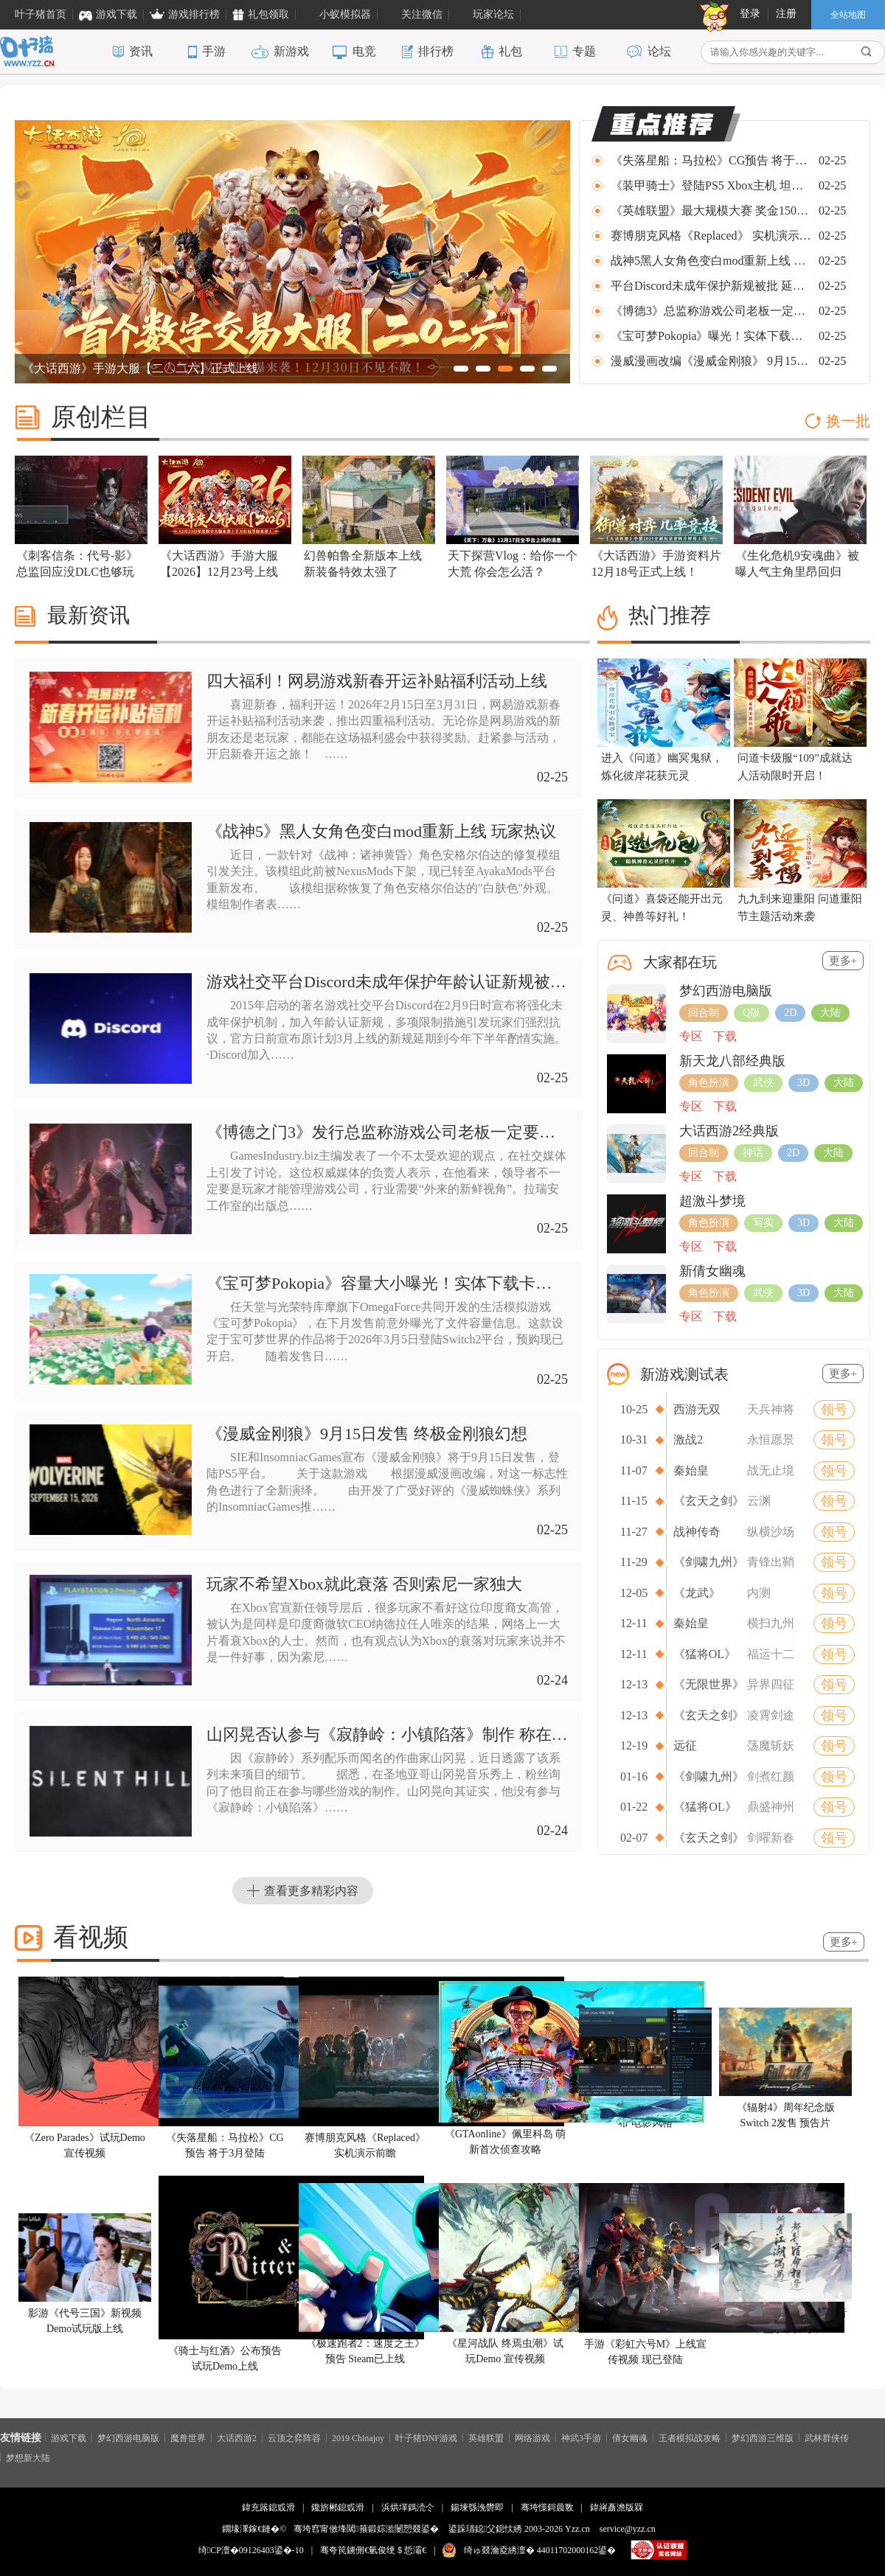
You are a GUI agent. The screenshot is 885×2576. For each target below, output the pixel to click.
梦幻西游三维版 (763, 2437)
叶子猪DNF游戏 (426, 2437)
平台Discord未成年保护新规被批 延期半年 (712, 285)
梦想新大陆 (28, 2457)
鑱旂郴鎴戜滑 (337, 2507)
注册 (786, 13)
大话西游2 (237, 2437)
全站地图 (848, 15)
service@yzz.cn (628, 2529)
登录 (750, 13)
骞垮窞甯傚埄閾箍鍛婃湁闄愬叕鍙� (366, 2529)
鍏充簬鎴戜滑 (268, 2507)
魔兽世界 (188, 2437)
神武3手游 (581, 2437)
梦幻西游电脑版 (128, 2437)
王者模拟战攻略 (690, 2437)
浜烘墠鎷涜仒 (407, 2507)
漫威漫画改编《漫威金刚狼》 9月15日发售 (712, 361)
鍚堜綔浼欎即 (477, 2507)
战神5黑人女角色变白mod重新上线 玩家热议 (712, 260)
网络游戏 (532, 2437)
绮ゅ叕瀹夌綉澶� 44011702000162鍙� (540, 2550)
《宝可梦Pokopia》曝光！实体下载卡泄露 (712, 336)
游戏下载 (68, 2437)
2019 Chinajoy (358, 2437)
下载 (725, 1036)
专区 (691, 1036)
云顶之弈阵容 (294, 2437)
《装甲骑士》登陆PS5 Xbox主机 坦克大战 (712, 185)
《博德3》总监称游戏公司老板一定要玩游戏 (712, 310)
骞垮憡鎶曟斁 (547, 2507)
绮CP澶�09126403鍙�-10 (251, 2550)
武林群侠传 (827, 2437)
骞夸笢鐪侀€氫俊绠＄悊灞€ (373, 2550)
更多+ (843, 961)
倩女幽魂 (630, 2437)
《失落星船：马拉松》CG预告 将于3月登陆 (712, 160)
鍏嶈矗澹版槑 (616, 2507)
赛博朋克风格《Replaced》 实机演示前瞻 (712, 235)
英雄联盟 (486, 2437)
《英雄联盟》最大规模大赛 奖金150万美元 (712, 210)
